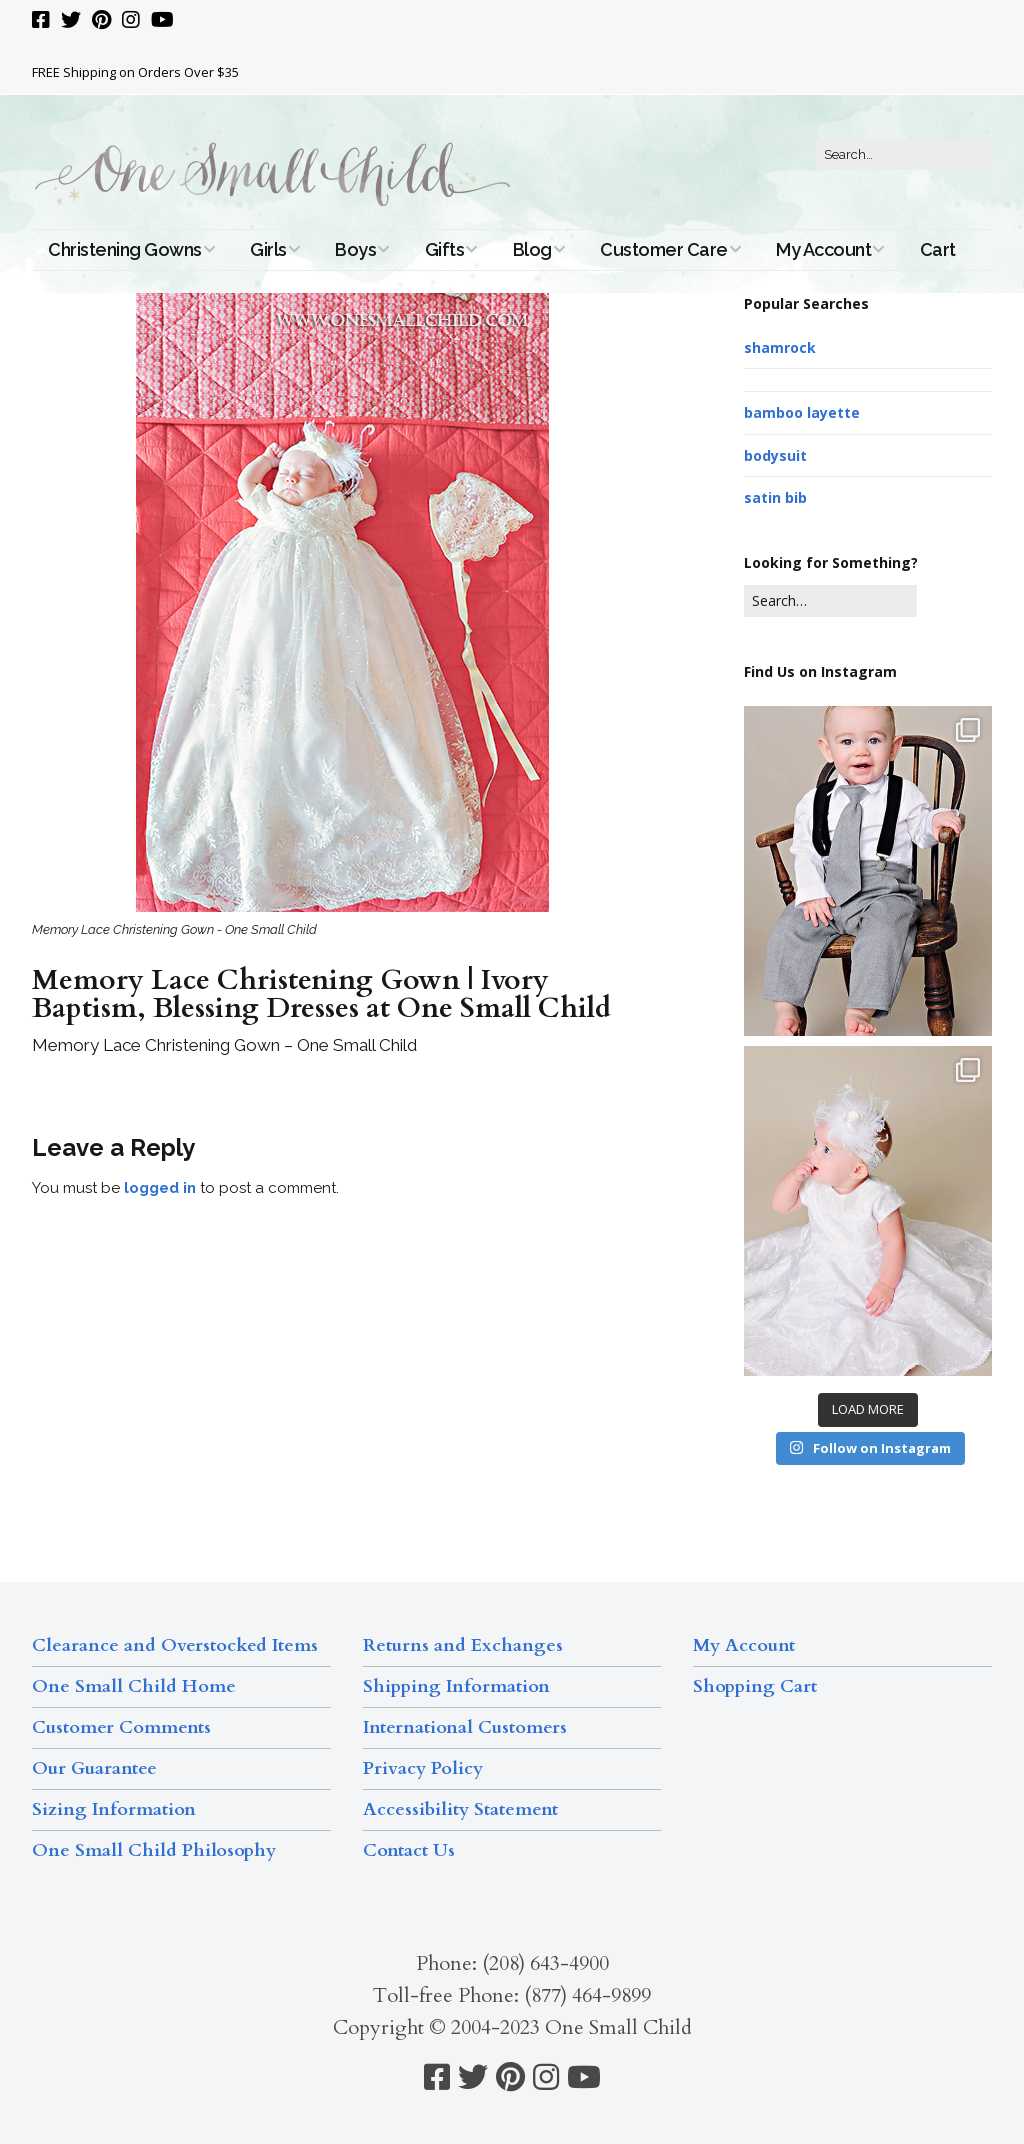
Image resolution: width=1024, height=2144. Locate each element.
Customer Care (664, 249)
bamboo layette (802, 412)
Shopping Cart (755, 1686)
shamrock (780, 347)
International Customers (465, 1727)
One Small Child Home (134, 1686)
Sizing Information (114, 1809)
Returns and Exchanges (463, 1645)
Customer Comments (121, 1727)
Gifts (445, 249)
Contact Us (409, 1850)
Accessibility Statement (460, 1809)
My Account (823, 249)
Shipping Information (456, 1686)
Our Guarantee (94, 1768)
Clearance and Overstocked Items (175, 1645)
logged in (160, 1188)
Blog (532, 249)
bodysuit (775, 455)
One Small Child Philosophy (154, 1850)
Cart (938, 249)
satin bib (775, 497)
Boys (355, 249)
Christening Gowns (125, 249)
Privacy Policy (423, 1768)
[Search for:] (904, 155)
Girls (268, 249)
